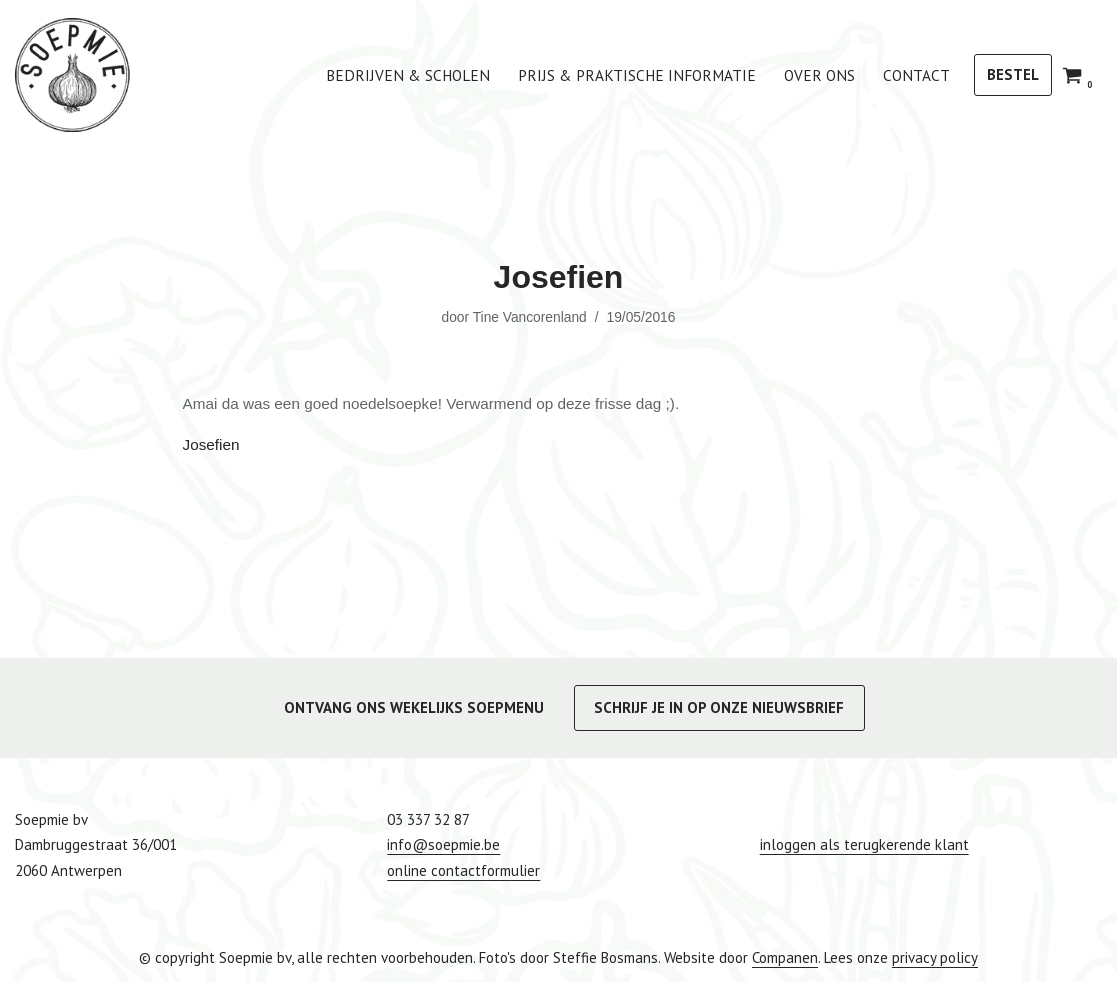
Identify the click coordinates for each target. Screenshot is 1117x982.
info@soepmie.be (443, 844)
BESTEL (1013, 74)
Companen (785, 956)
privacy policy (935, 956)
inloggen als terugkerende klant (864, 844)
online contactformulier (463, 869)
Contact (918, 75)
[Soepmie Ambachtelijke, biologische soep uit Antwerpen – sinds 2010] (72, 75)
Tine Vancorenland (530, 317)
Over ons (825, 75)
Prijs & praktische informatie (652, 75)
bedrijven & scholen (439, 75)
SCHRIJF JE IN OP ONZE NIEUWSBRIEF (719, 706)
